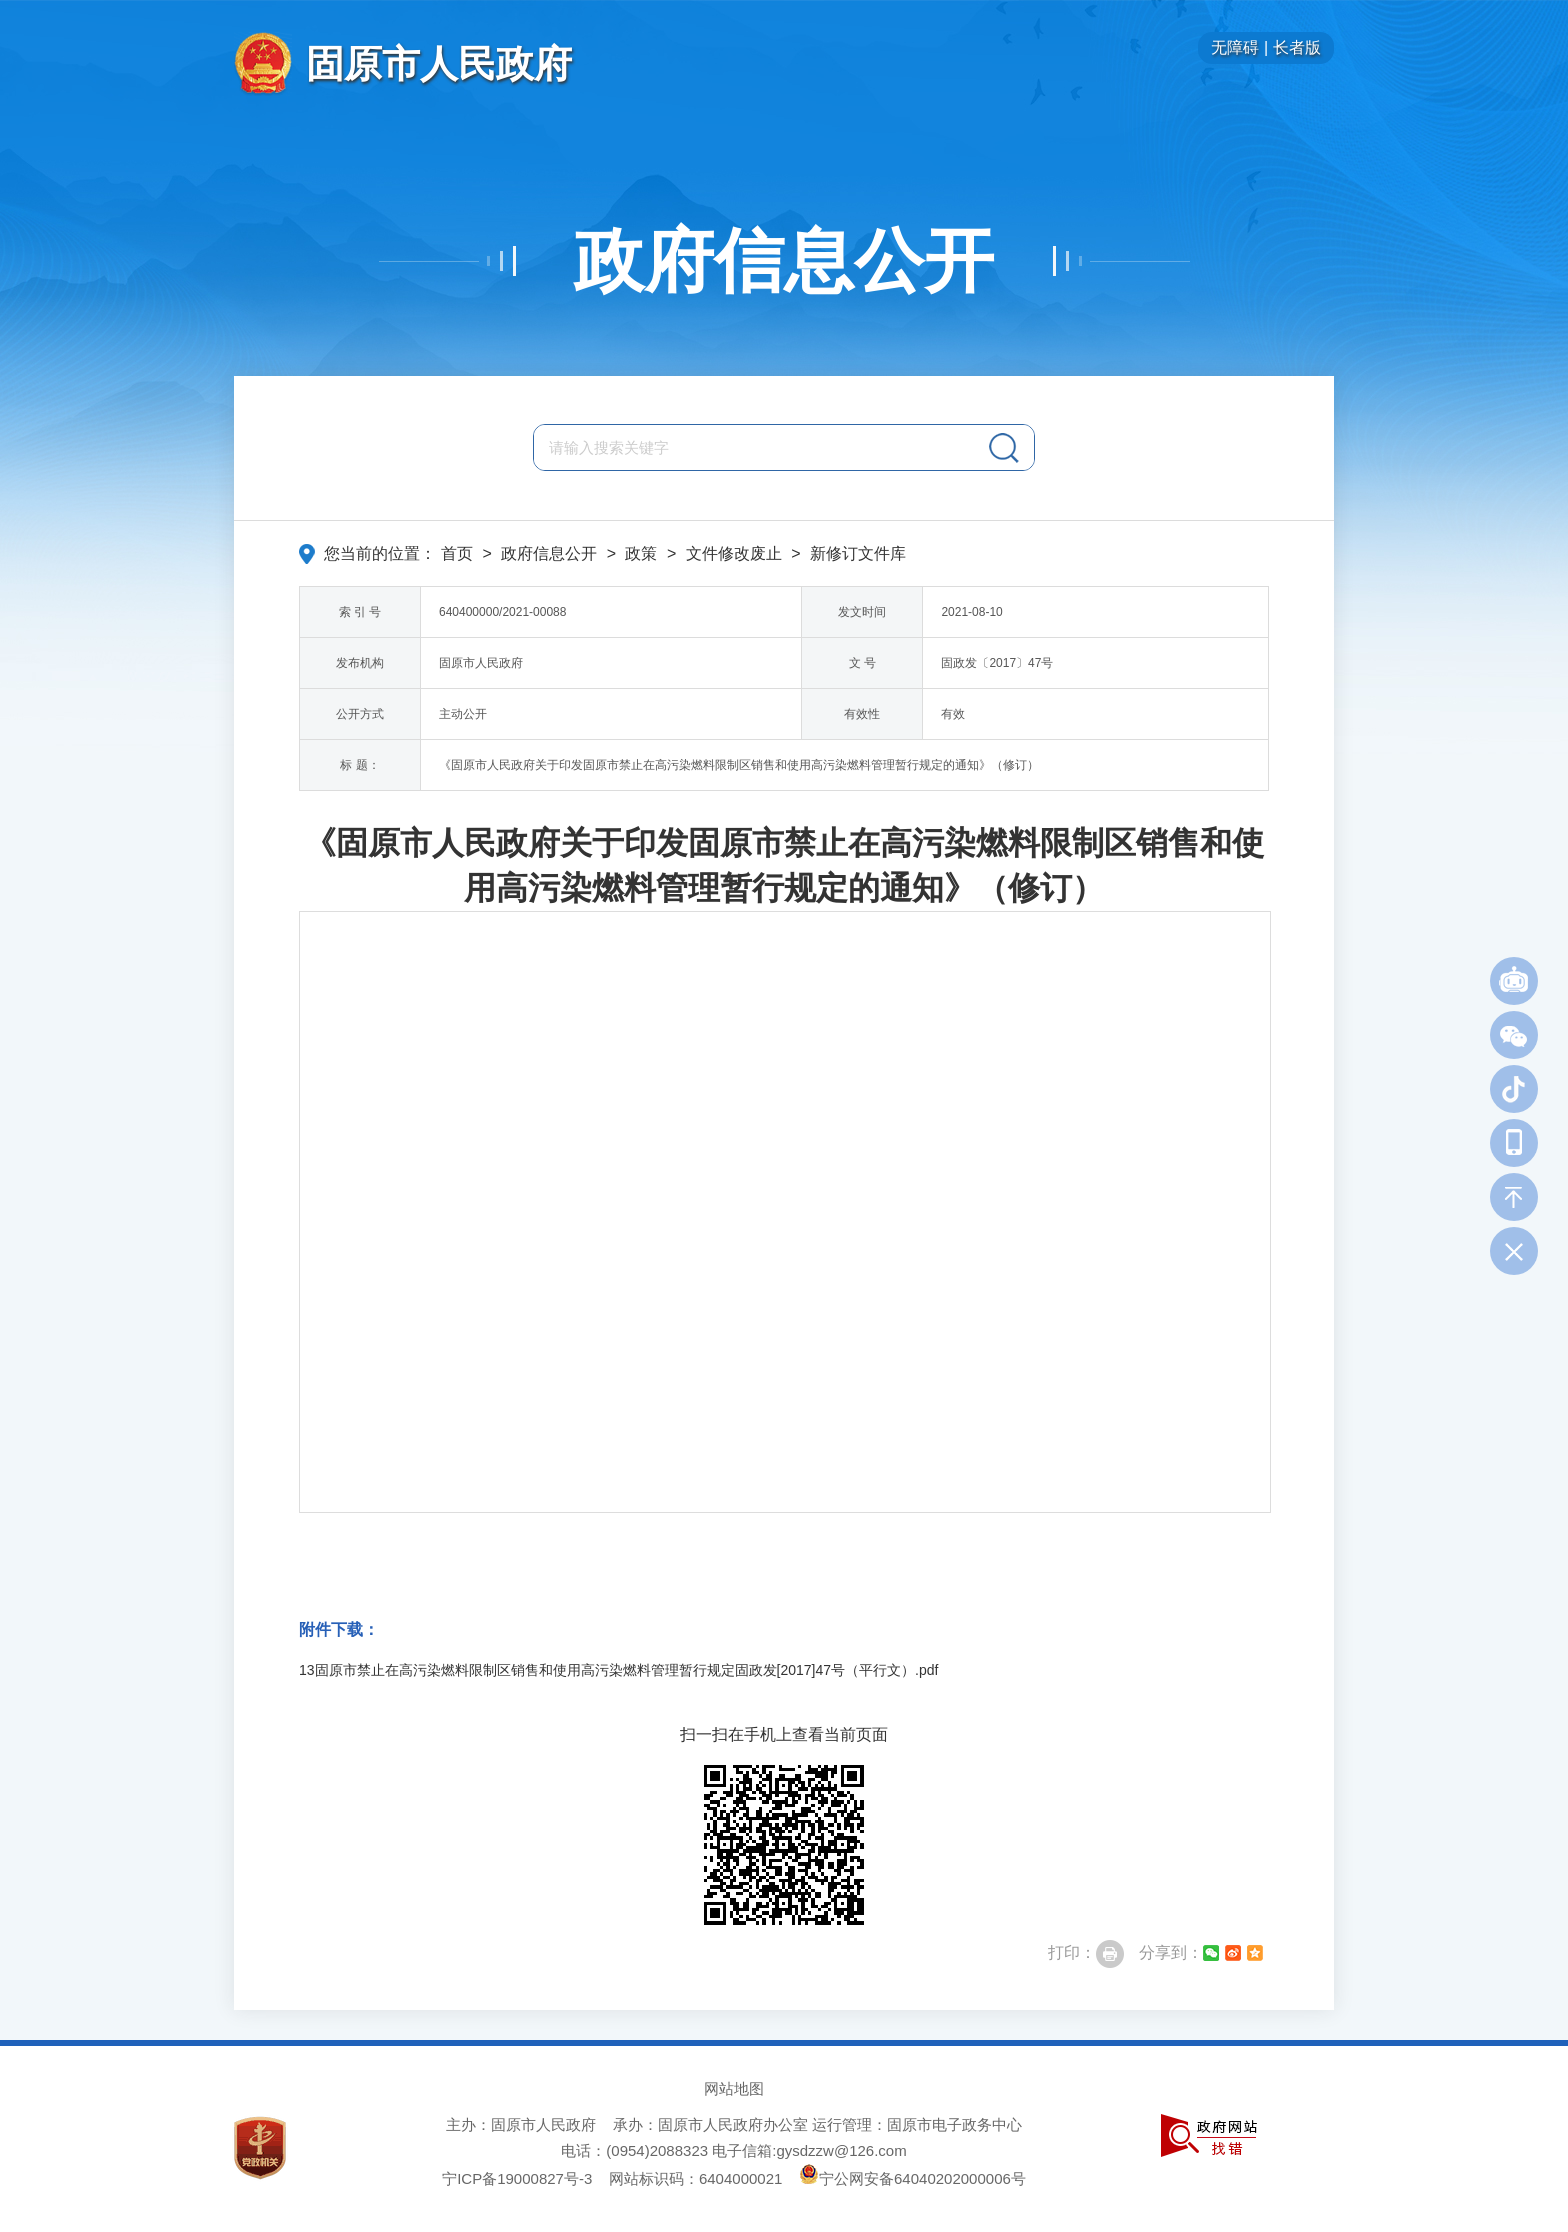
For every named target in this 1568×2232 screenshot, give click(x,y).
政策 (641, 553)
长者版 (1297, 47)
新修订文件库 (858, 553)
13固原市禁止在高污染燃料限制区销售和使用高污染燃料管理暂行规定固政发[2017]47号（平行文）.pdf (618, 1670)
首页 (457, 553)
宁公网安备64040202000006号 (912, 2178)
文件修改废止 (734, 553)
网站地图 (734, 2088)
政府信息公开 (784, 261)
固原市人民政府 (439, 63)
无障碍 (1235, 47)
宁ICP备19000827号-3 (517, 2178)
